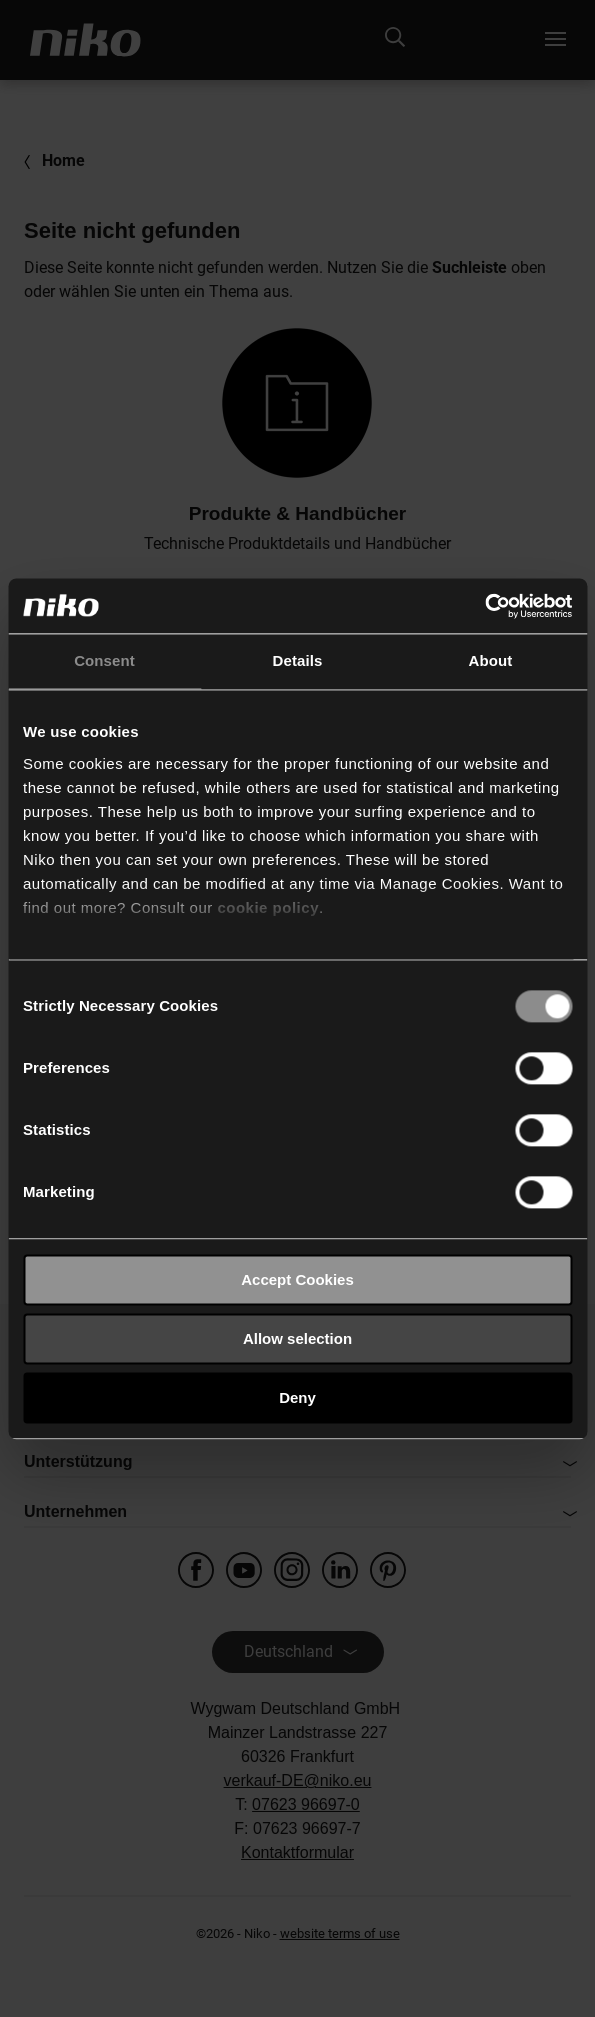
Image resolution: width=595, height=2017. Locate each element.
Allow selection (297, 1338)
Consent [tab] (104, 660)
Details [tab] (298, 660)
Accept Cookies (297, 1279)
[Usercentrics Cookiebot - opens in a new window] (484, 606)
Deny (297, 1397)
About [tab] (491, 660)
